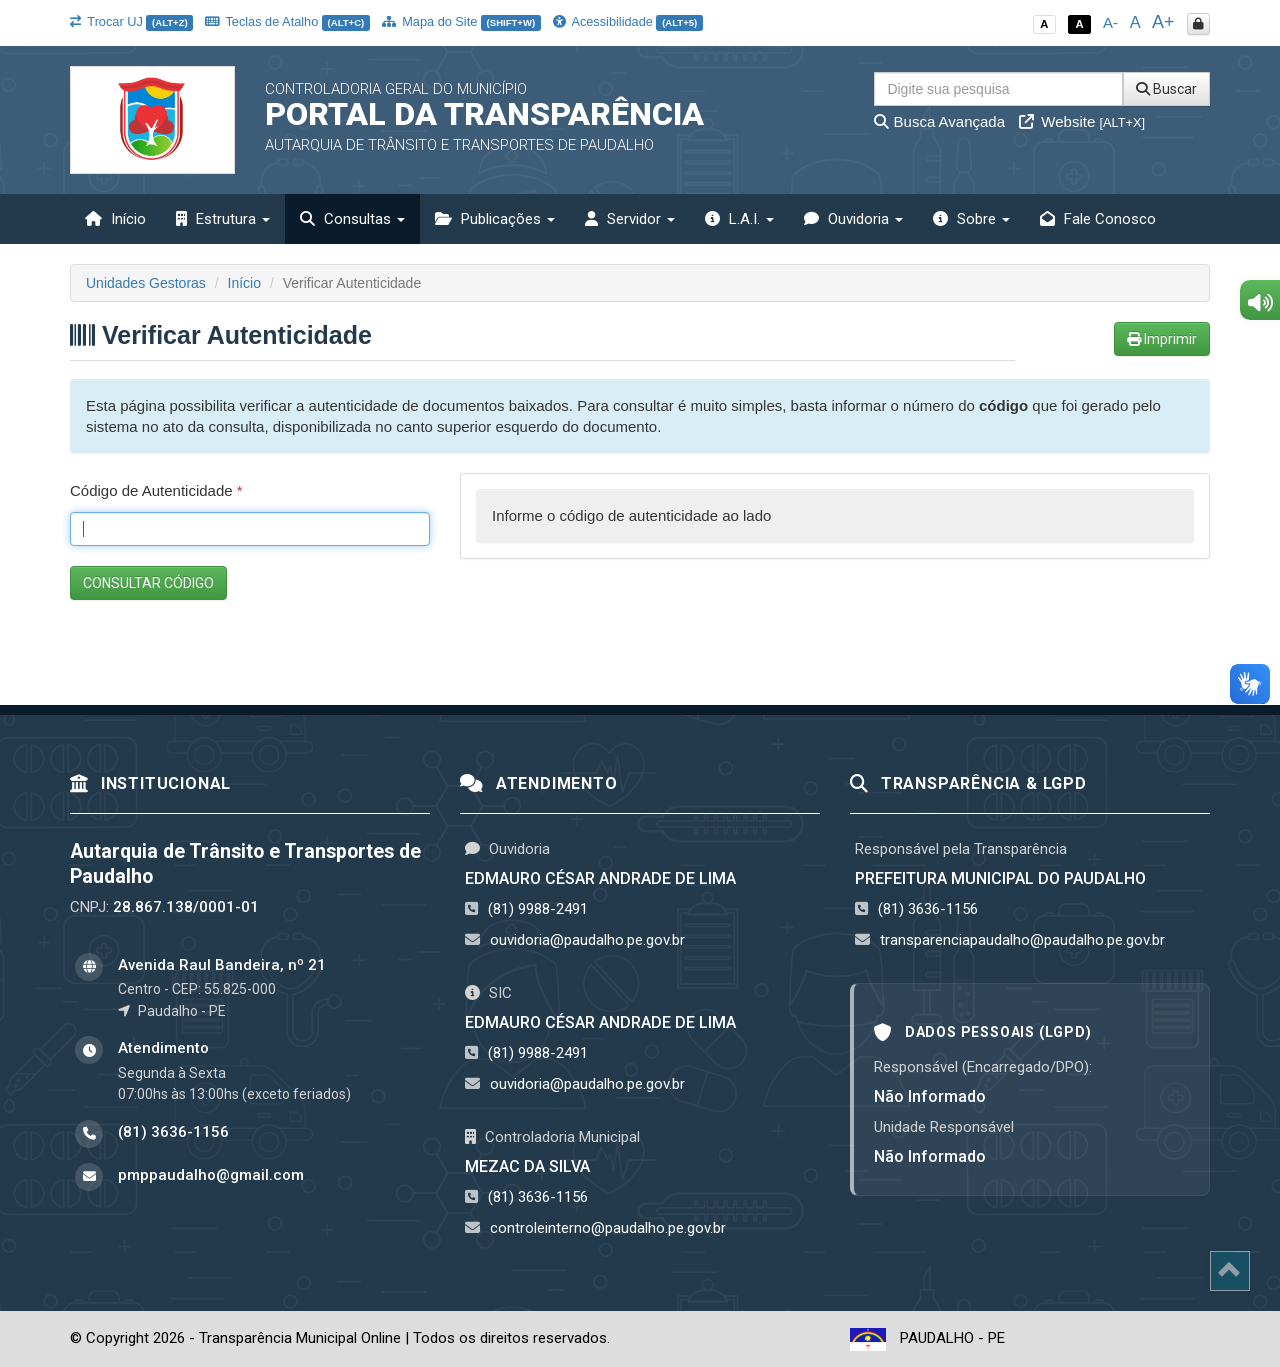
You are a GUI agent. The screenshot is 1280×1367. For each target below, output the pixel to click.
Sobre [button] (971, 219)
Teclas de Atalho (287, 21)
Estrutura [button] (223, 219)
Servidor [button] (630, 219)
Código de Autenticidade (156, 490)
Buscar (1166, 89)
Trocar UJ (131, 21)
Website (1082, 121)
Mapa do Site (461, 21)
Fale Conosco (1098, 219)
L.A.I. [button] (739, 219)
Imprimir (1162, 339)
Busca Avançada (939, 121)
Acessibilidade (628, 21)
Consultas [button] (352, 219)
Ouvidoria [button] (853, 219)
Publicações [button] (495, 219)
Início (115, 219)
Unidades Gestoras (146, 283)
